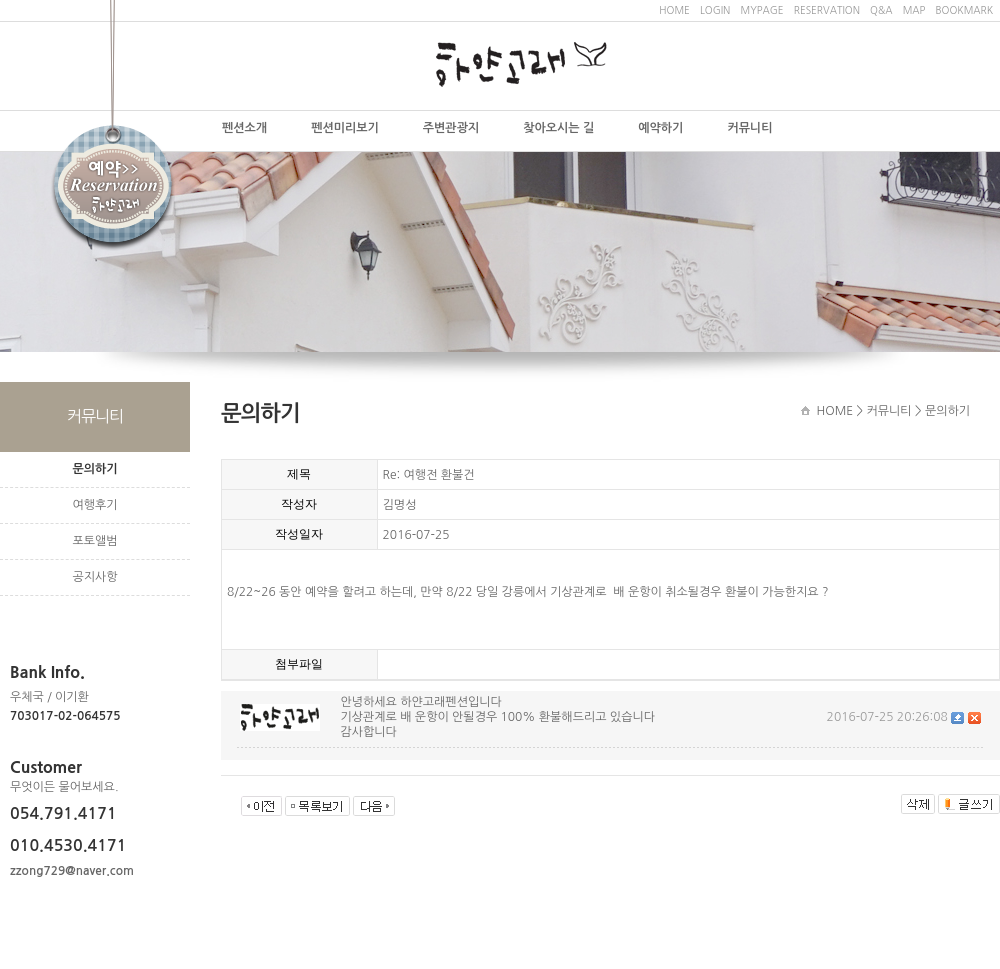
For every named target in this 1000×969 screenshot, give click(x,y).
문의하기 (94, 469)
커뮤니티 (749, 128)
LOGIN (715, 10)
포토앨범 (94, 541)
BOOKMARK (964, 10)
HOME (674, 10)
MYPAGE (761, 10)
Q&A (881, 10)
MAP (914, 10)
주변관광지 (451, 128)
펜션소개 (244, 128)
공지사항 (94, 577)
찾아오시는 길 (558, 128)
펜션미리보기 (345, 128)
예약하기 (660, 128)
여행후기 (94, 505)
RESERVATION (827, 10)
